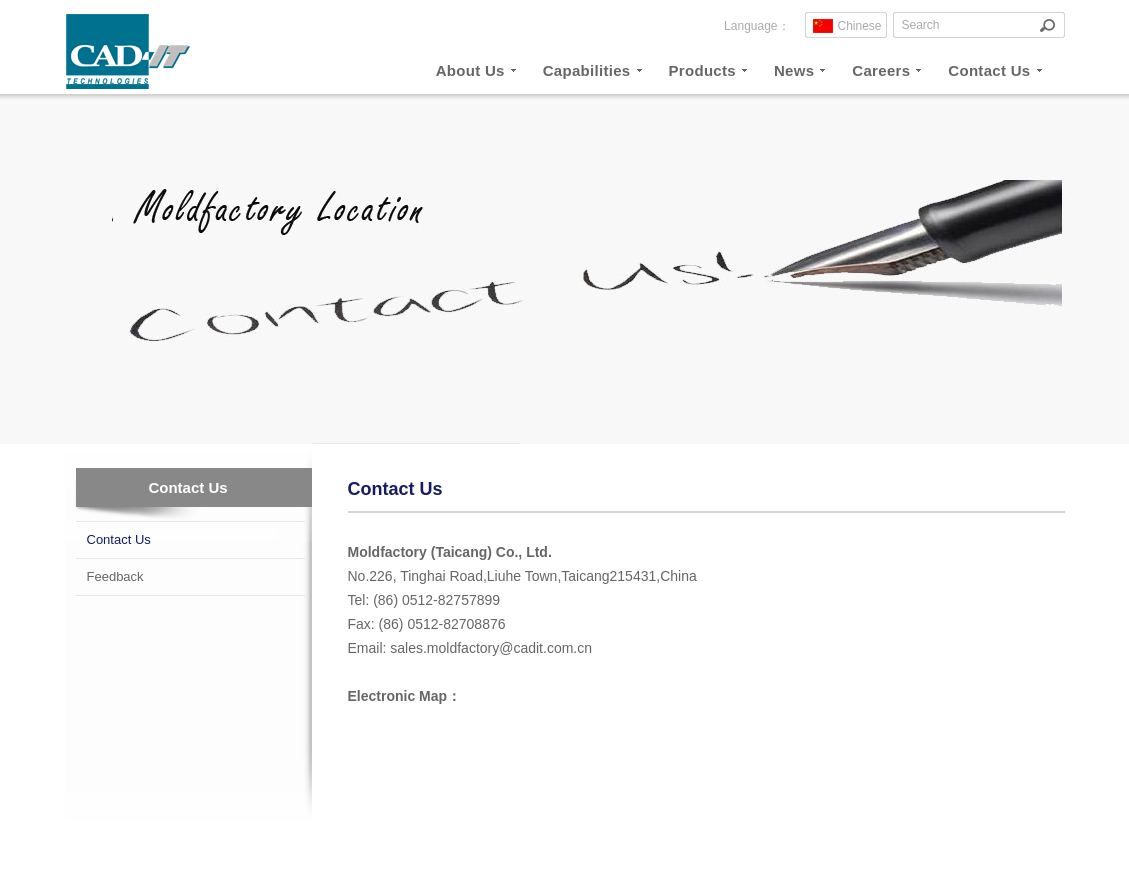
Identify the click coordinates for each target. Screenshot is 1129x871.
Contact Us (119, 539)
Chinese (860, 26)
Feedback (115, 576)
